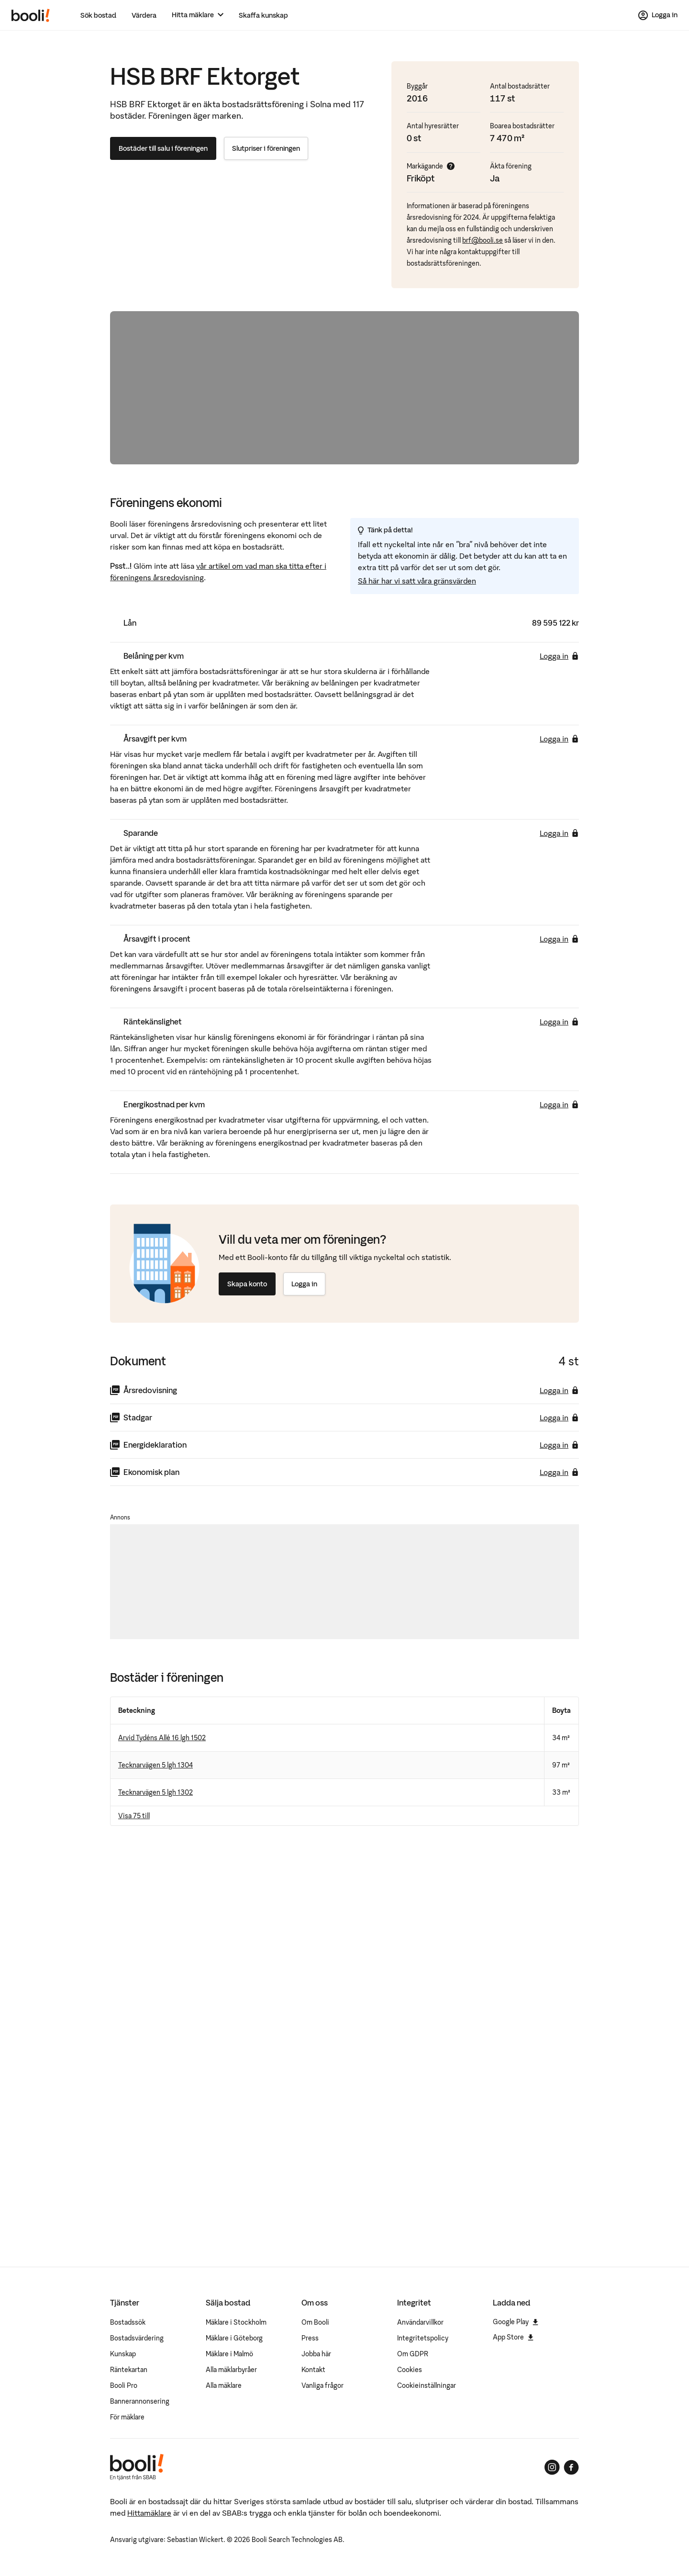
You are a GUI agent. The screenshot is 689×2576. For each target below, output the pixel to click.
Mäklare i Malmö (229, 2354)
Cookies (409, 2369)
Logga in (304, 1284)
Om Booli (315, 2322)
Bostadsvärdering (137, 2338)
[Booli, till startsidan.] (30, 15)
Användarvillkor (420, 2322)
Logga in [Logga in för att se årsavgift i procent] (559, 939)
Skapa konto (247, 1284)
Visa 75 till (134, 1815)
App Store (513, 2337)
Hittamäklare (149, 2513)
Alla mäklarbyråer (231, 2369)
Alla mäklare (224, 2385)
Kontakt (313, 2369)
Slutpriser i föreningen (266, 148)
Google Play (515, 2321)
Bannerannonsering (139, 2401)
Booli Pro (123, 2385)
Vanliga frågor (322, 2385)
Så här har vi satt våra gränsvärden (417, 580)
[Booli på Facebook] (571, 2467)
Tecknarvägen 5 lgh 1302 (155, 1792)
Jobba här (316, 2354)
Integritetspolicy (422, 2338)
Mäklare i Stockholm (236, 2322)
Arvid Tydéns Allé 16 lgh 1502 (162, 1737)
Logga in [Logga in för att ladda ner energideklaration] (559, 1445)
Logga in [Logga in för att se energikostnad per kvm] (559, 1104)
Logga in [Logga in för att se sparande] (559, 833)
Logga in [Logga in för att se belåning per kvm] (559, 656)
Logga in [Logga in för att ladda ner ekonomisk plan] (559, 1472)
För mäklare (127, 2417)
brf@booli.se (482, 240)
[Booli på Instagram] (552, 2467)
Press (310, 2338)
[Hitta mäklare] (197, 15)
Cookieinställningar (426, 2385)
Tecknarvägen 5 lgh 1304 (155, 1765)
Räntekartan (128, 2369)
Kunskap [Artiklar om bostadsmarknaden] (123, 2354)
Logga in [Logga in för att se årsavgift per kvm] (559, 738)
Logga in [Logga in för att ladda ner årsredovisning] (559, 1390)
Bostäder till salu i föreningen (163, 148)
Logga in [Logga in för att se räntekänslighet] (559, 1021)
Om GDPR (412, 2354)
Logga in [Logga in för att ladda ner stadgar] (559, 1417)
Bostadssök (127, 2322)
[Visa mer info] (451, 166)
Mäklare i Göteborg (234, 2338)
